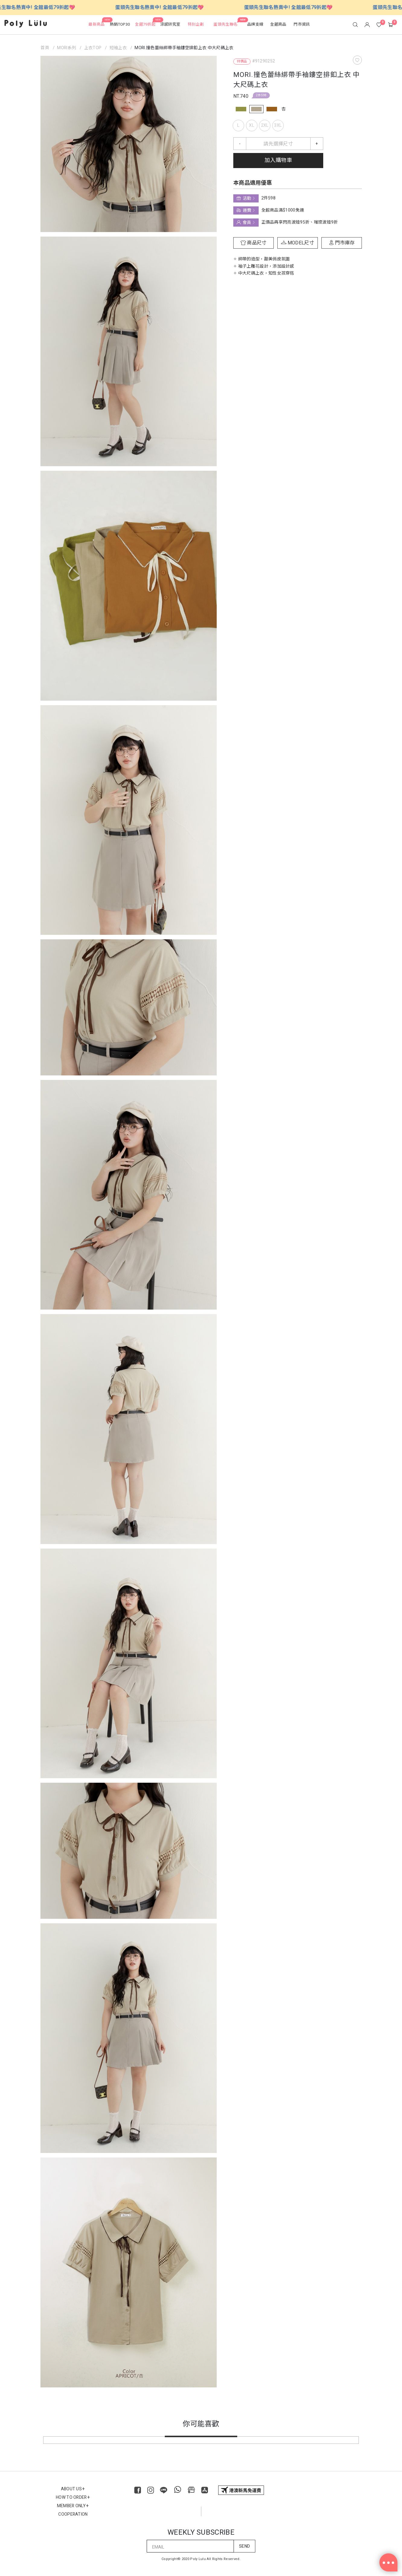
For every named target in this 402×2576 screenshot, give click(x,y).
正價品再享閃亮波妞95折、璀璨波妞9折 (299, 222)
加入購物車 (278, 160)
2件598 (261, 95)
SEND (244, 2546)
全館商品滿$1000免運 (282, 210)
